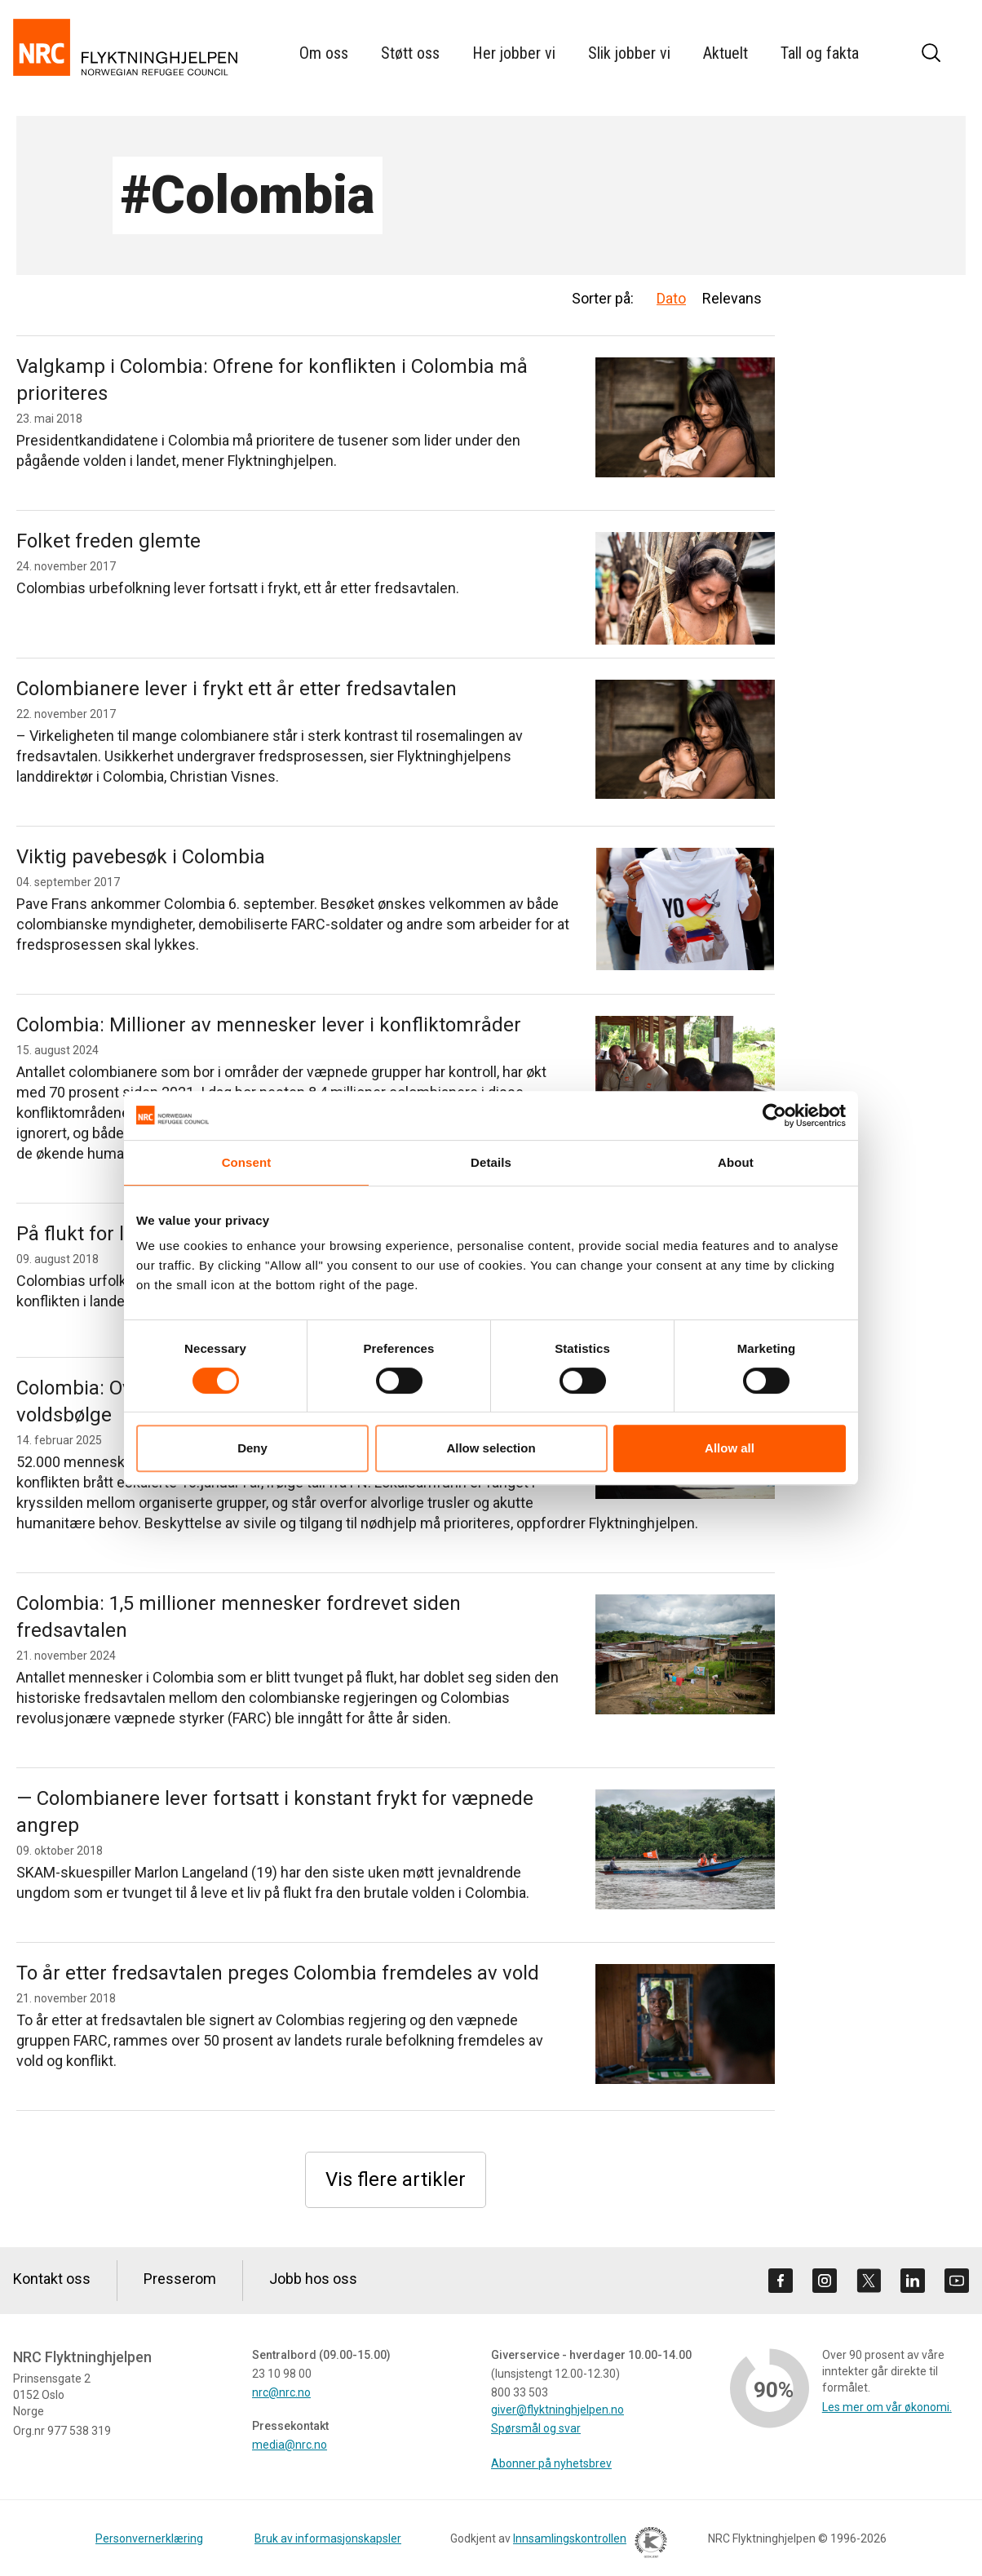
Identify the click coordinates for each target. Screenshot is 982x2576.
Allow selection (490, 1448)
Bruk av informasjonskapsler (327, 2538)
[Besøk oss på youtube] (956, 2280)
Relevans (732, 298)
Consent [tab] (247, 1162)
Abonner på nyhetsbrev (551, 2463)
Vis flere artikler (395, 2179)
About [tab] (736, 1162)
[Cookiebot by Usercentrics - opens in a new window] (774, 1115)
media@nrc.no (289, 2444)
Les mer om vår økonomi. (887, 2407)
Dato (671, 298)
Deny (252, 1448)
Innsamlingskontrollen (586, 2545)
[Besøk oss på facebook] (780, 2280)
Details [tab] (491, 1162)
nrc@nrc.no (281, 2392)
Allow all (729, 1448)
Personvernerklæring (149, 2538)
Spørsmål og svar (536, 2428)
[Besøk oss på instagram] (824, 2280)
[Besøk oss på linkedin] (912, 2280)
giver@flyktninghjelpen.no (557, 2409)
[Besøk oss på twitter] (868, 2280)
